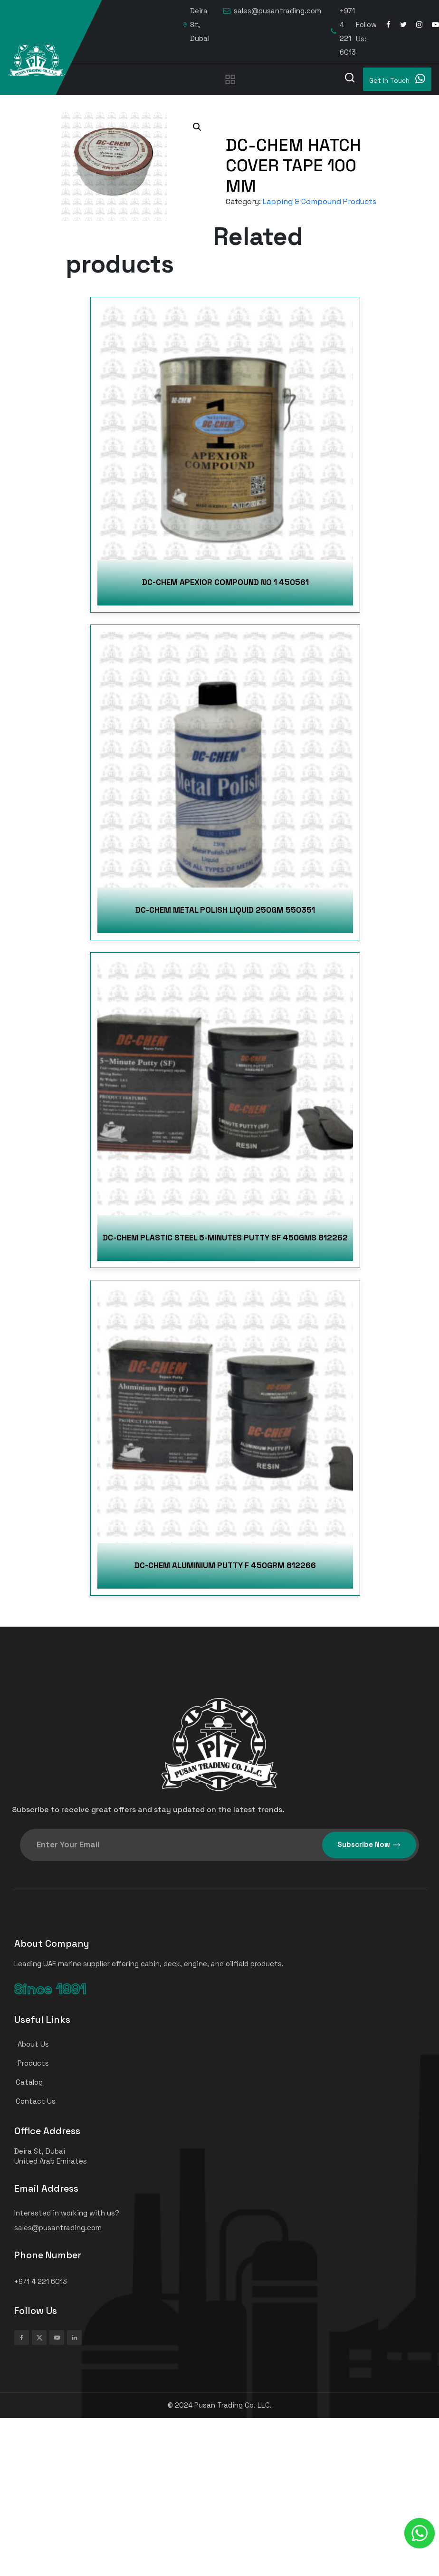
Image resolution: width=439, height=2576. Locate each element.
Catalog (24, 2082)
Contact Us (31, 2101)
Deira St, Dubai (196, 24)
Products (27, 2063)
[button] (197, 127)
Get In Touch (397, 79)
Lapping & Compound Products (319, 201)
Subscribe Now (369, 1844)
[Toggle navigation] (230, 79)
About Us (27, 2044)
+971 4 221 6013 (343, 31)
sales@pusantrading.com (272, 11)
